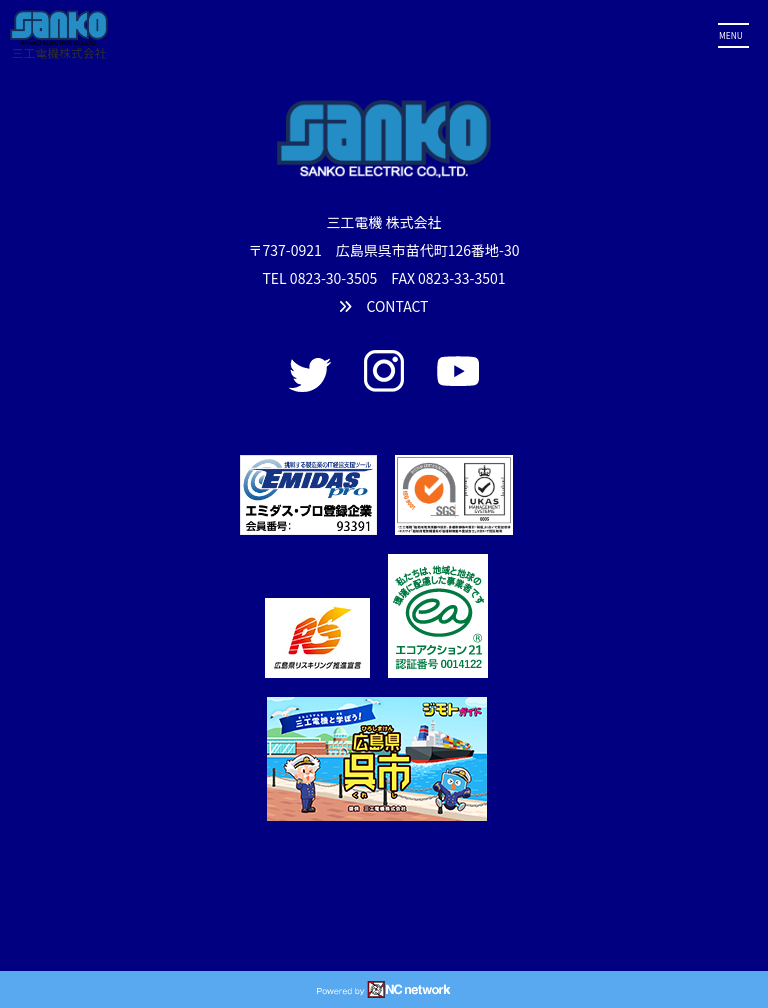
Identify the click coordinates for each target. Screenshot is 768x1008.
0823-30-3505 (333, 278)
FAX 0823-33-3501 (448, 278)
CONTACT (383, 306)
